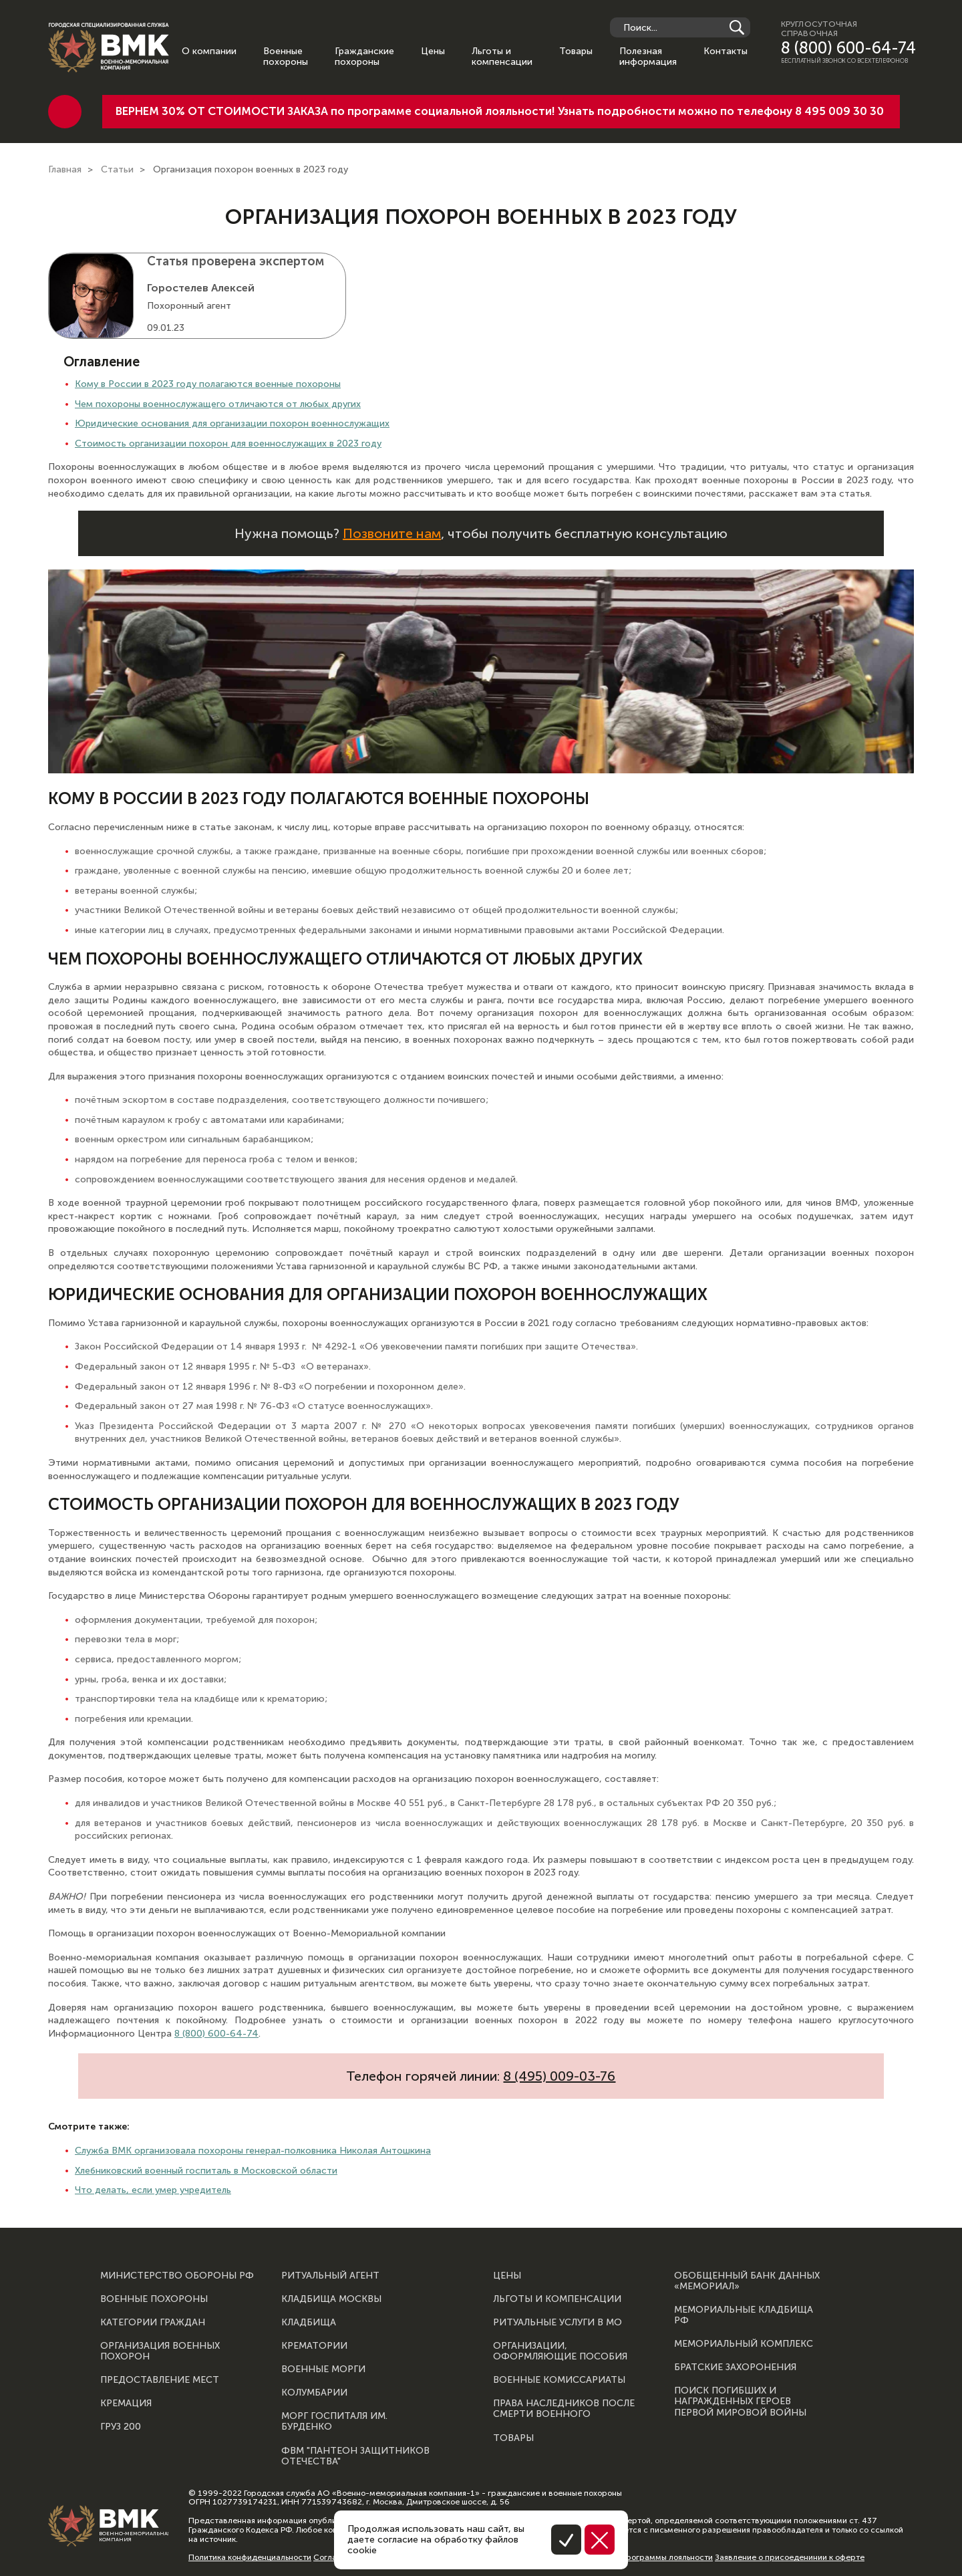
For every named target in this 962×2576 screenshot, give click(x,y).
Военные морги (323, 2369)
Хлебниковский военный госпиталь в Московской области (206, 2170)
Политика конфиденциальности (249, 2557)
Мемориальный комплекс (743, 2344)
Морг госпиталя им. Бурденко (334, 2421)
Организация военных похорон (160, 2351)
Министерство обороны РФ (177, 2276)
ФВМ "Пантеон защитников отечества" (355, 2456)
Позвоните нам (392, 533)
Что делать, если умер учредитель (153, 2190)
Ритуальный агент (330, 2276)
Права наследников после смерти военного (564, 2409)
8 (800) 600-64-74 (848, 48)
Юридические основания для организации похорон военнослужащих (232, 423)
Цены (433, 51)
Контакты (725, 51)
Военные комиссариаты (559, 2380)
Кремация (126, 2403)
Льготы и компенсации (502, 57)
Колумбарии (314, 2393)
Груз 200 (120, 2427)
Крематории (314, 2346)
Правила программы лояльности (649, 2557)
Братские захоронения (735, 2367)
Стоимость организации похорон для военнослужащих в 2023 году (228, 443)
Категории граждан (152, 2322)
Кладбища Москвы (331, 2299)
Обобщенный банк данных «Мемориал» (747, 2281)
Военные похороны (285, 57)
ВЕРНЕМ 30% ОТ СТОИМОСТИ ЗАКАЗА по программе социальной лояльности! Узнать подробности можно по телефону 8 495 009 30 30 (500, 111)
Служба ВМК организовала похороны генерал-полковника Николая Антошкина (253, 2150)
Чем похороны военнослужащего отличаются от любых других (218, 404)
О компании (209, 51)
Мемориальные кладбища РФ (743, 2315)
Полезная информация (648, 57)
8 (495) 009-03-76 (559, 2076)
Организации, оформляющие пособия (560, 2351)
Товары (576, 51)
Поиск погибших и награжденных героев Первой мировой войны (740, 2402)
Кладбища (308, 2322)
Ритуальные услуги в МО (557, 2322)
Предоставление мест (159, 2380)
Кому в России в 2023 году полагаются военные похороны (208, 384)
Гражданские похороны (364, 57)
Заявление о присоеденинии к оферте (789, 2557)
